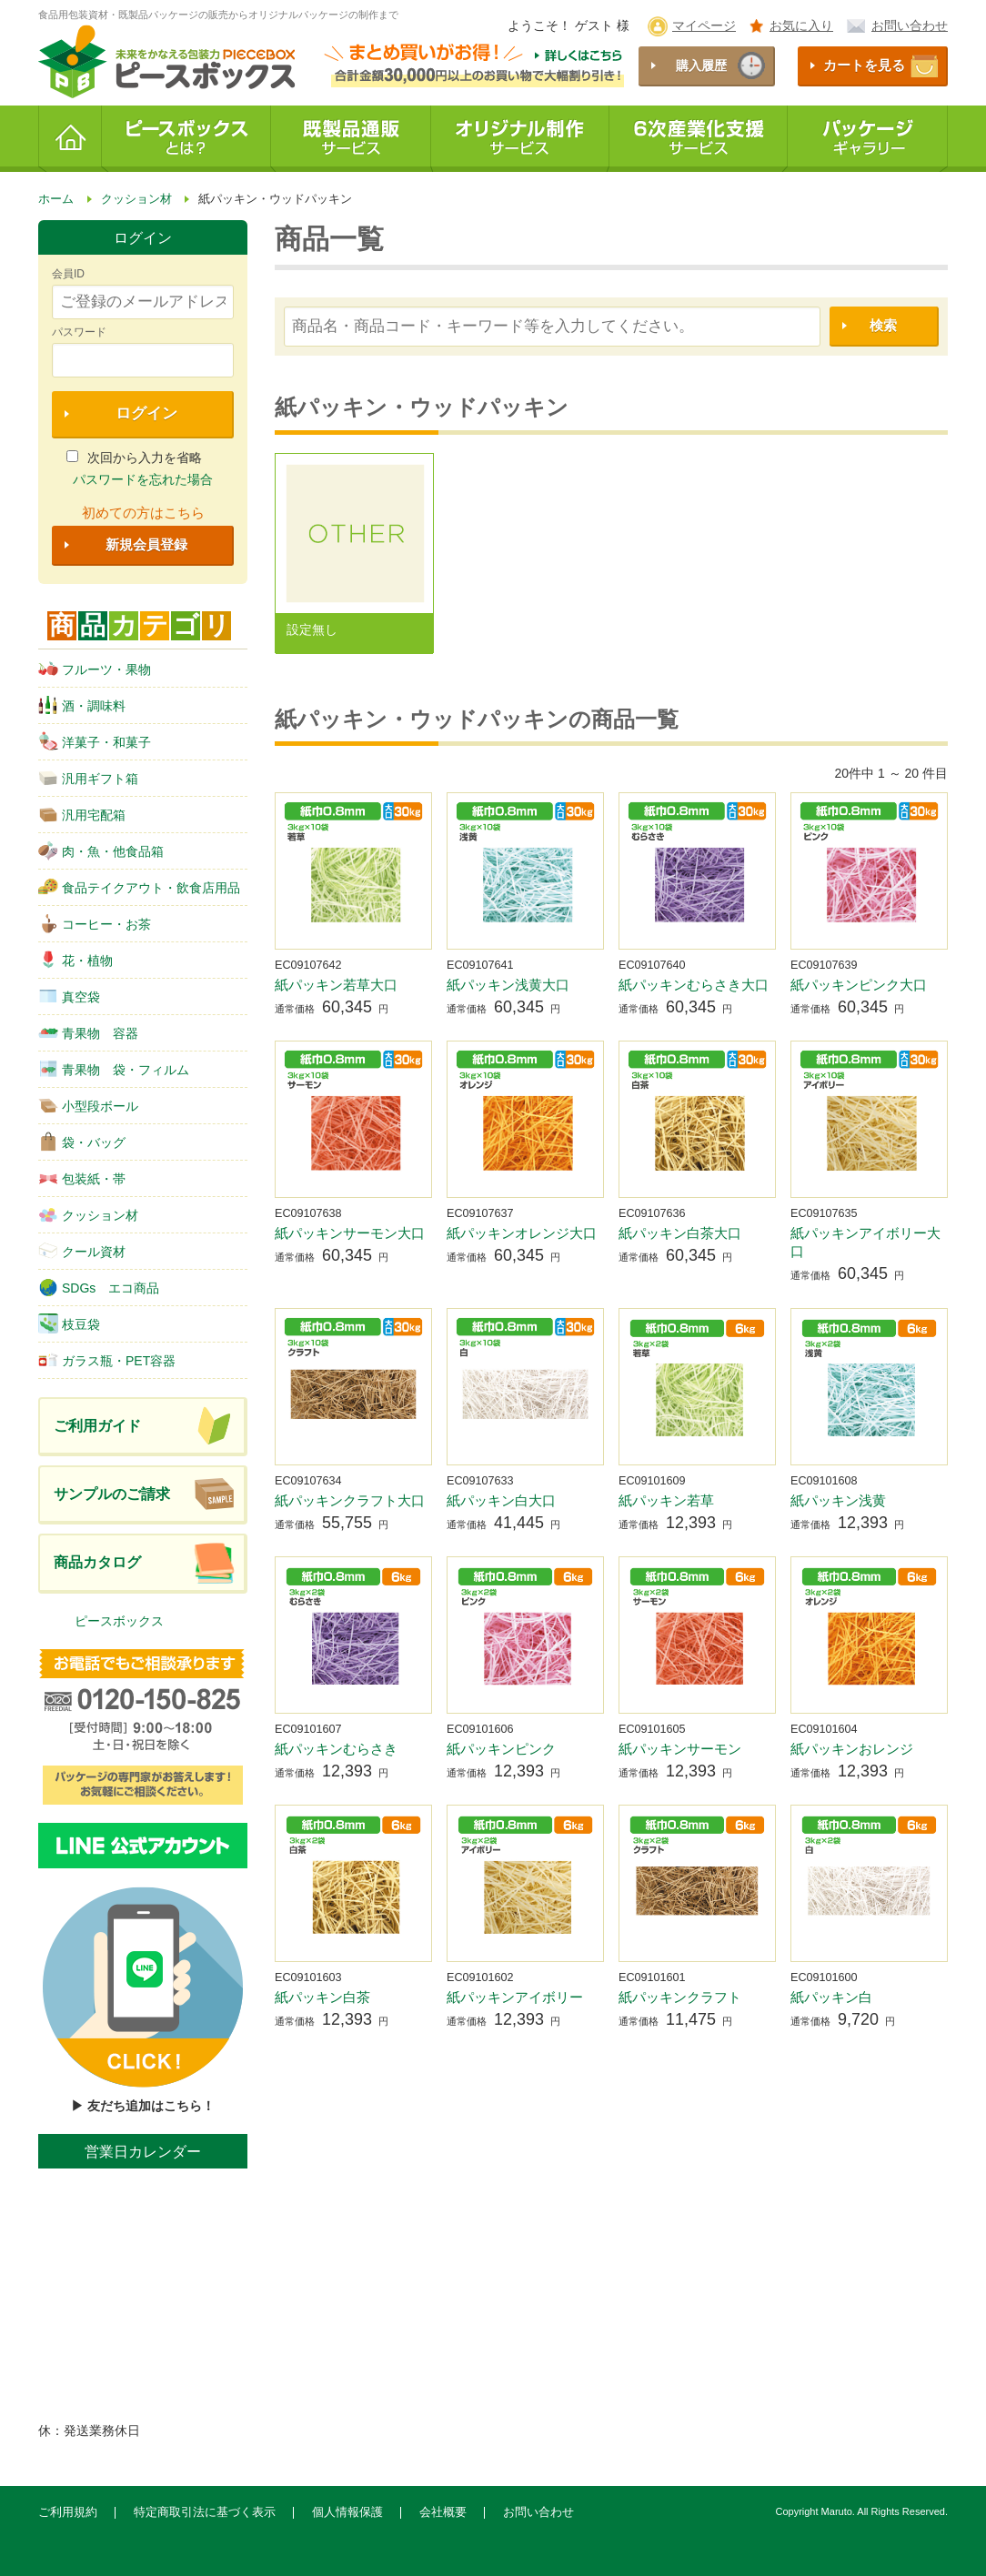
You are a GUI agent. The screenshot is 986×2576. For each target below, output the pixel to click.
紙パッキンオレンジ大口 (522, 1233)
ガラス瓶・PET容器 (107, 1360)
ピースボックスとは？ (186, 139)
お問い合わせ (909, 25)
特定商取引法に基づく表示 (205, 2512)
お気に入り (801, 25)
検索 (883, 325)
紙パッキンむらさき (336, 1748)
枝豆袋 (69, 1323)
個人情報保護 (347, 2512)
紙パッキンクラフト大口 (350, 1500)
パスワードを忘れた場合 (143, 479)
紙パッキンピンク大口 (858, 984)
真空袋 (69, 996)
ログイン (146, 413)
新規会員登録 (146, 544)
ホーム (70, 139)
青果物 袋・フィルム (113, 1069)
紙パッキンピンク (501, 1748)
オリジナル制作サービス (520, 139)
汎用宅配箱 (82, 814)
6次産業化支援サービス (698, 139)
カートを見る (864, 65)
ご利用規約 (67, 2512)
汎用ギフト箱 (88, 778)
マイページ (704, 25)
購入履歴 (701, 65)
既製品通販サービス (351, 139)
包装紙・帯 (82, 1178)
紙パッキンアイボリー (515, 1997)
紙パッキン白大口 (501, 1500)
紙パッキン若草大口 (336, 984)
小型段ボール (88, 1105)
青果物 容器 (88, 1032)
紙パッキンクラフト (680, 1997)
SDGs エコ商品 (98, 1287)
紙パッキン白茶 (322, 1997)
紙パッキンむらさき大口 (694, 984)
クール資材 (82, 1251)
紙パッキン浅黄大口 (508, 984)
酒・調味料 (82, 705)
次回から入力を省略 (134, 457)
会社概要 (443, 2512)
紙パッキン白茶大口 (680, 1233)
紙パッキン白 (831, 1997)
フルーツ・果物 (94, 669)
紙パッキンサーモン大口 (350, 1233)
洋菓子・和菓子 (94, 741)
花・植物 (75, 960)
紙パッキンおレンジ (851, 1748)
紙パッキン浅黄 (838, 1500)
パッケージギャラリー (868, 139)
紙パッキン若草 (666, 1500)
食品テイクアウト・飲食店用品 (139, 887)
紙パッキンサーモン (680, 1748)
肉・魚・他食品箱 (101, 850)
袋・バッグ (82, 1142)
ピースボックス (119, 1621)
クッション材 (88, 1214)
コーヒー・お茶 (94, 923)
